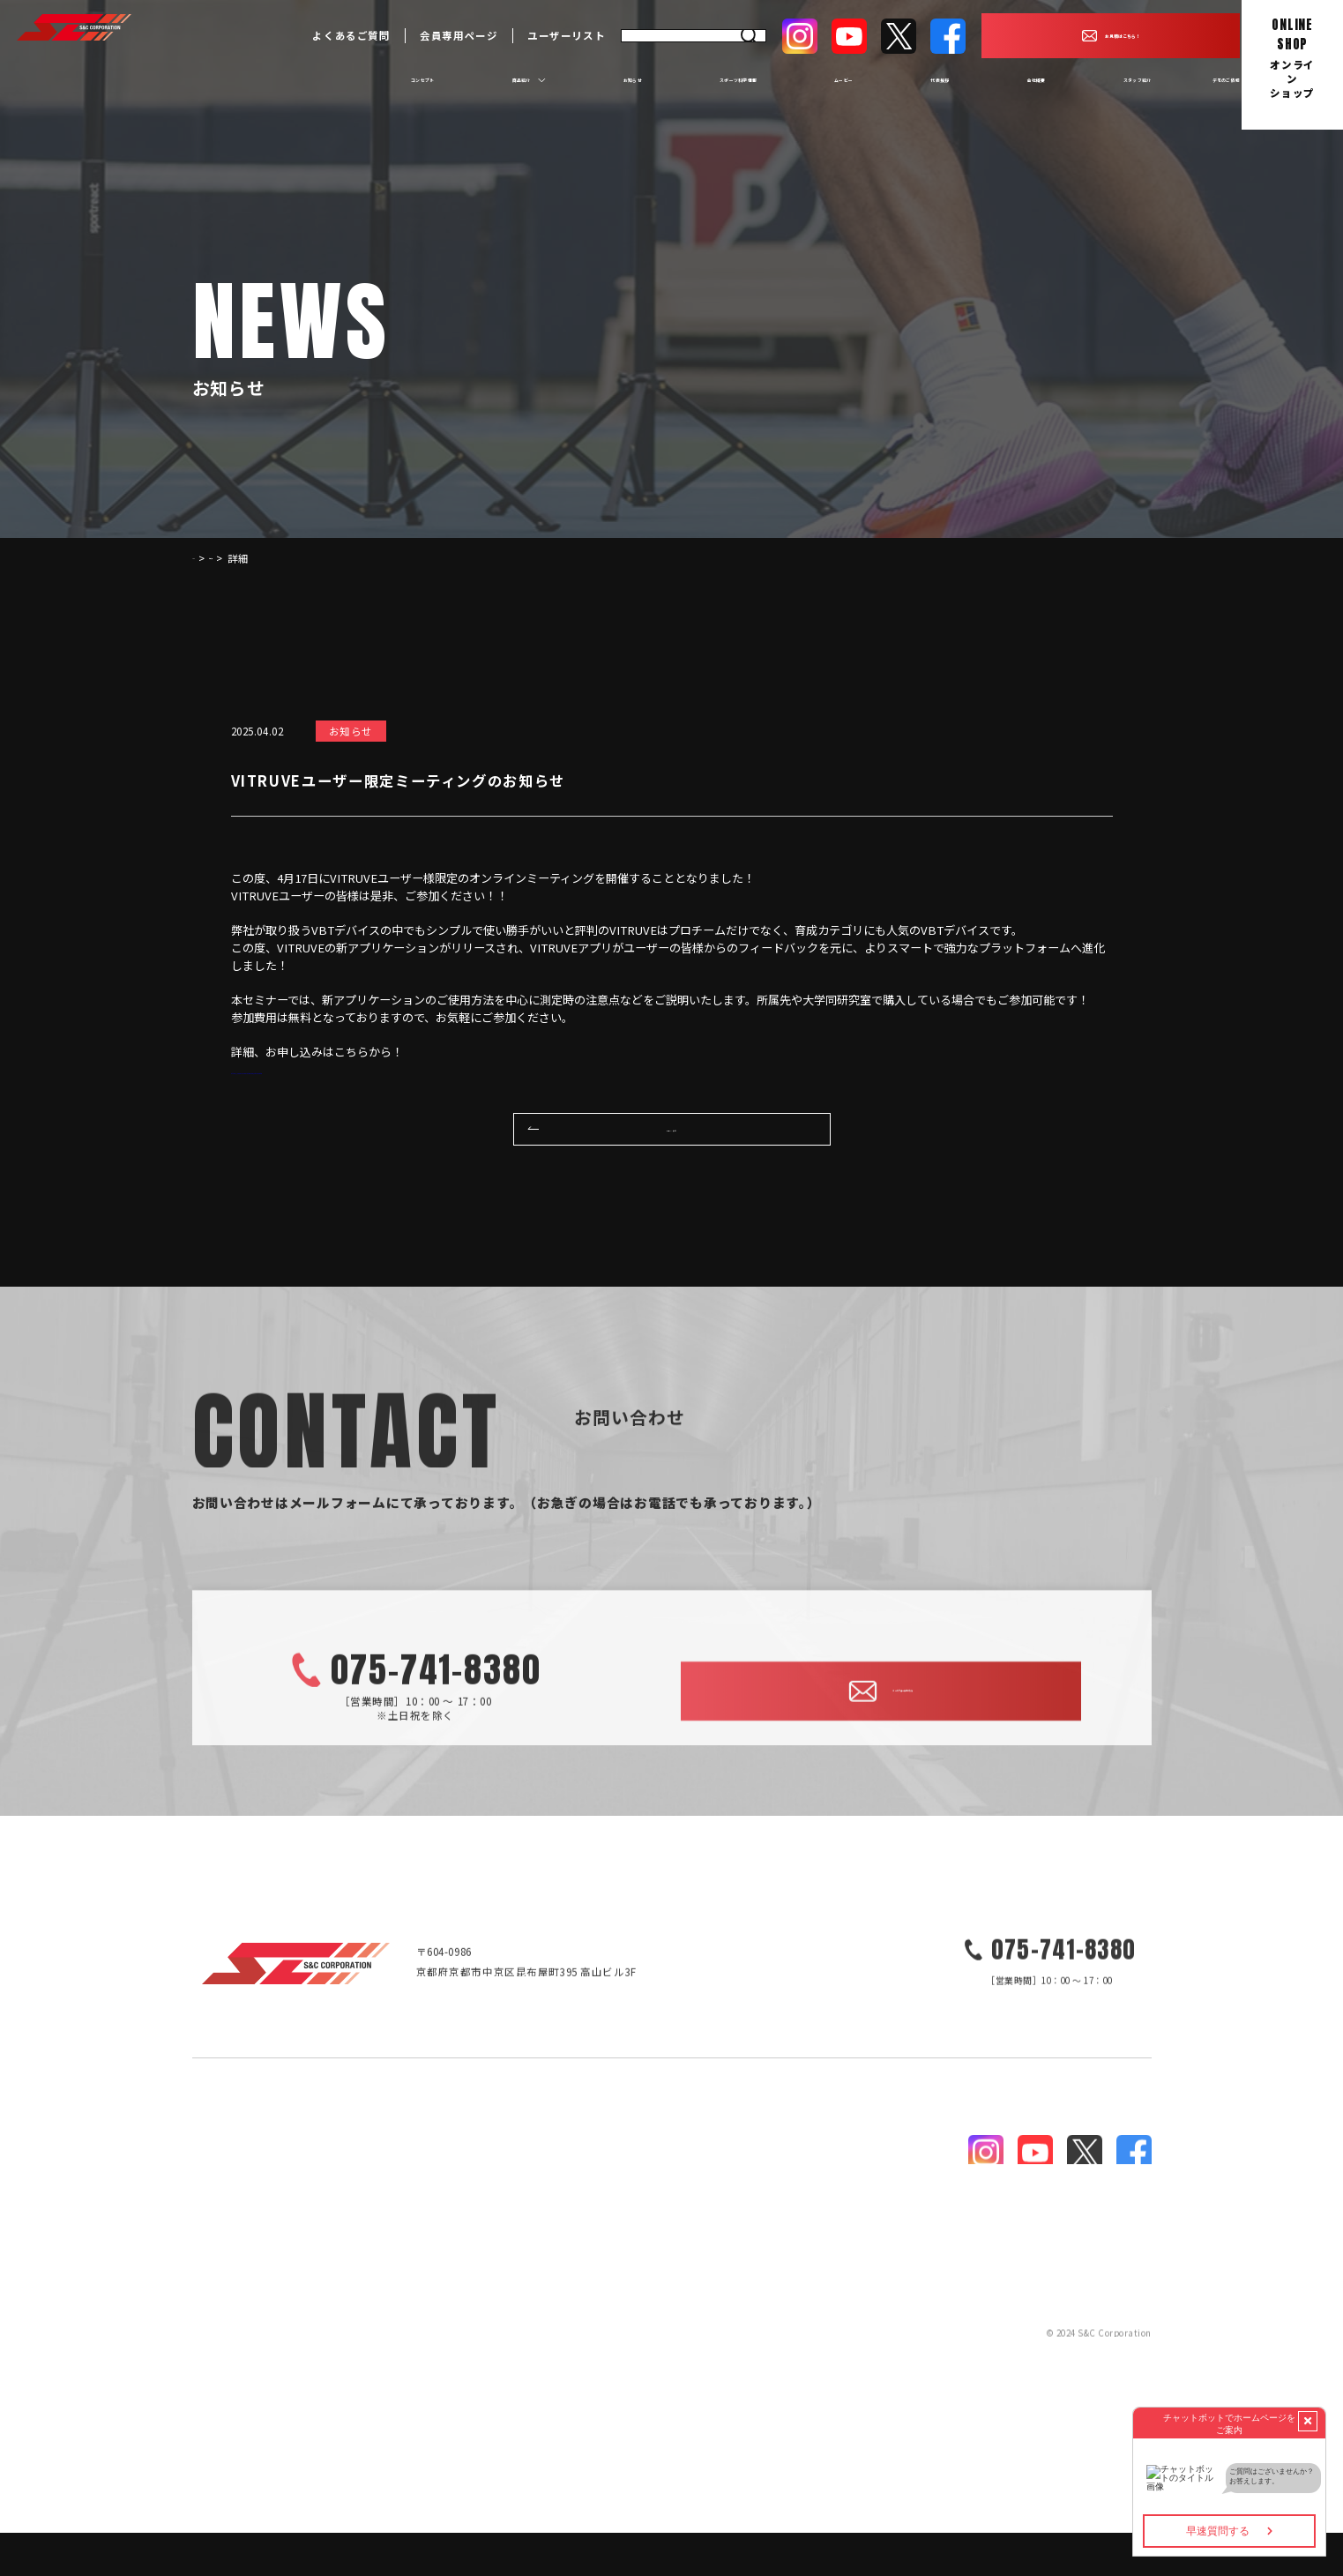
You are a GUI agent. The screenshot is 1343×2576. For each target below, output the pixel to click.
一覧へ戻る (671, 1165)
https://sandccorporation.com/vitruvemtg (343, 1069)
